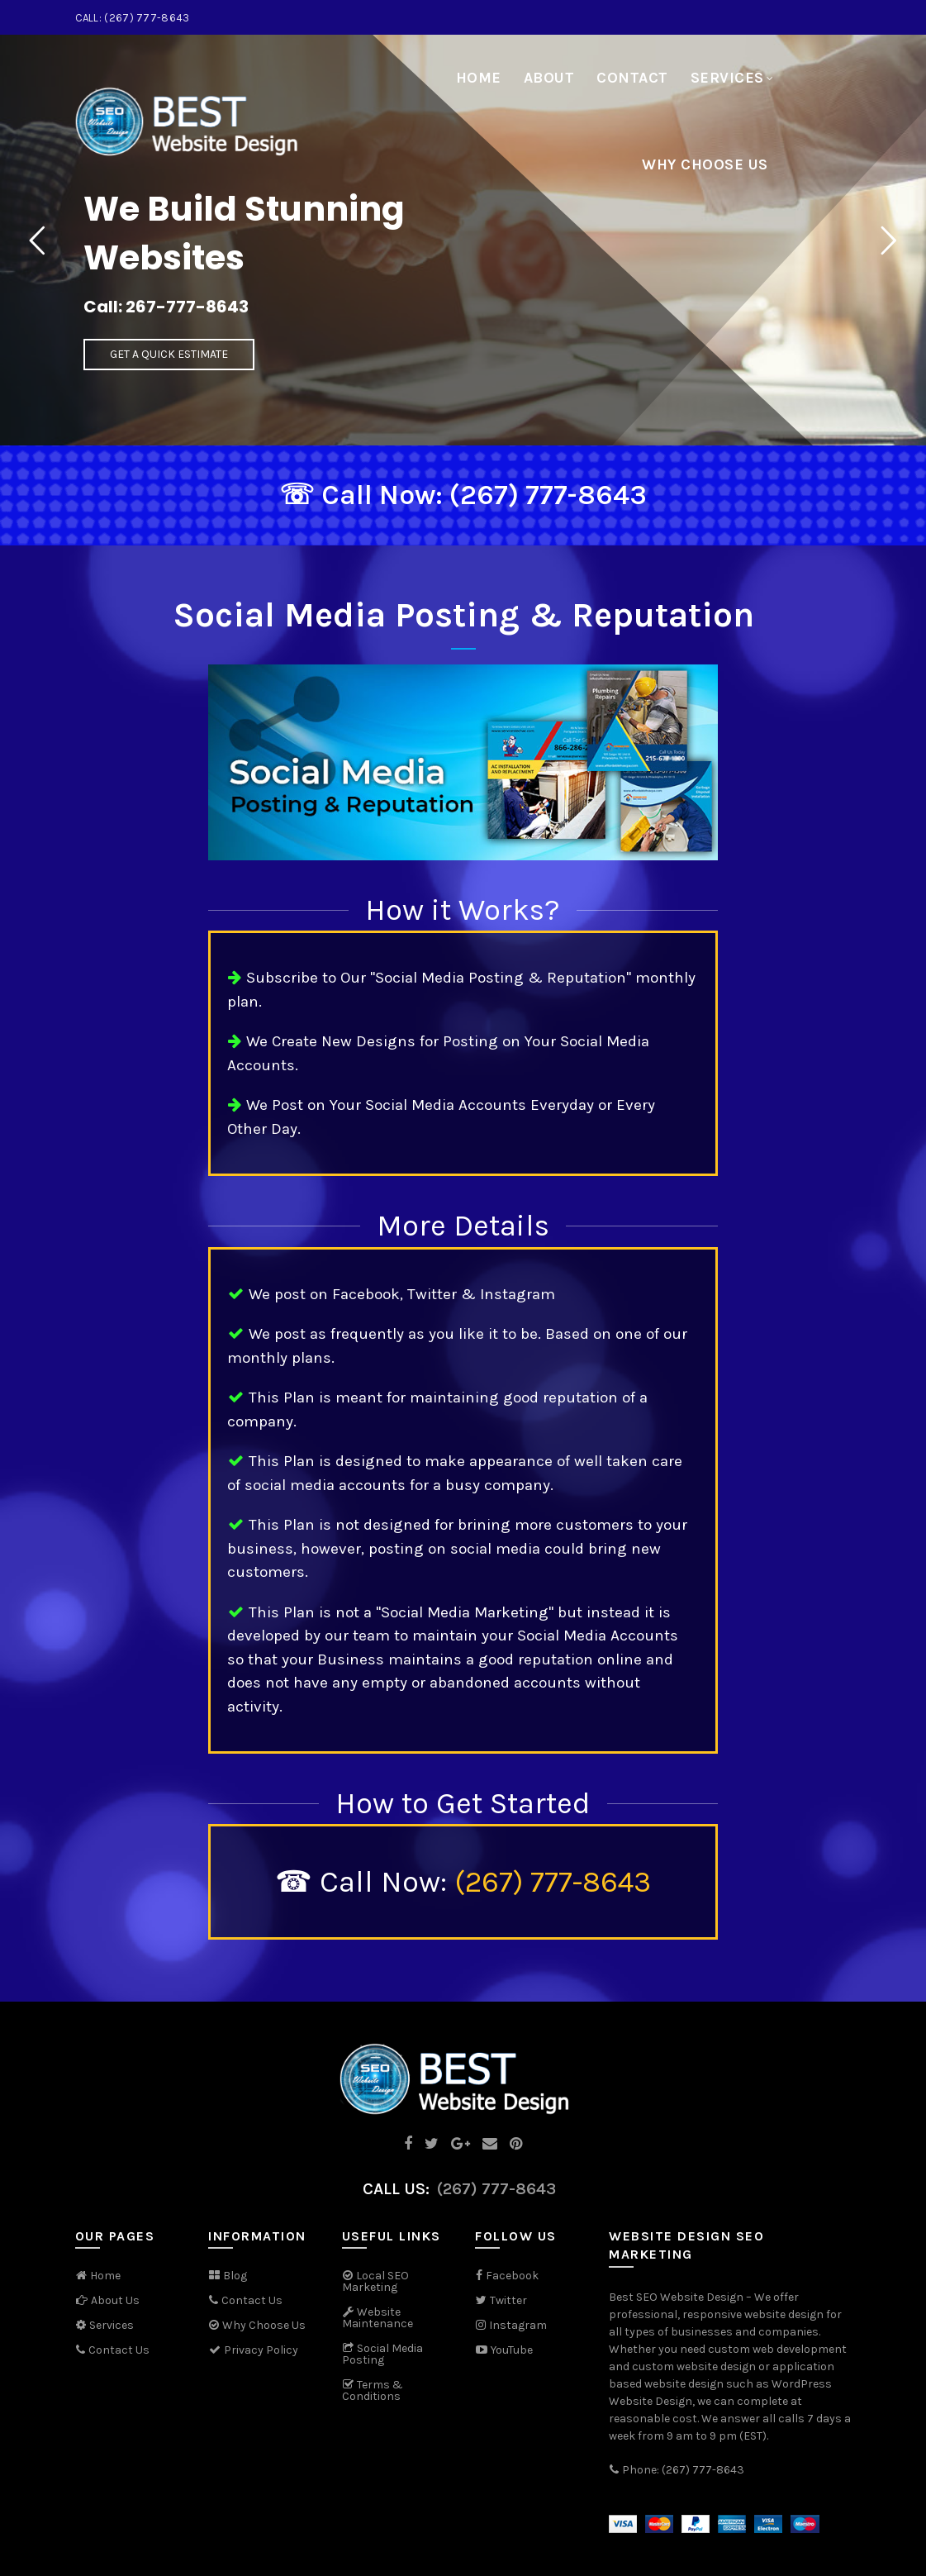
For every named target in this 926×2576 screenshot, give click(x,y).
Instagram (518, 2325)
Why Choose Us (705, 164)
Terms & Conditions (372, 2390)
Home (478, 78)
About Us (115, 2300)
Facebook (512, 2276)
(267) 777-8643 (552, 1881)
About (549, 78)
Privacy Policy (253, 2350)
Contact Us (119, 2350)
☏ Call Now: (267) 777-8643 (463, 495)
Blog (235, 2276)
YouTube (504, 2350)
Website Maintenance (377, 2318)
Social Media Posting (382, 2354)
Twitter (508, 2300)
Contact (632, 78)
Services (727, 78)
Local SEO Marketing (375, 2281)
